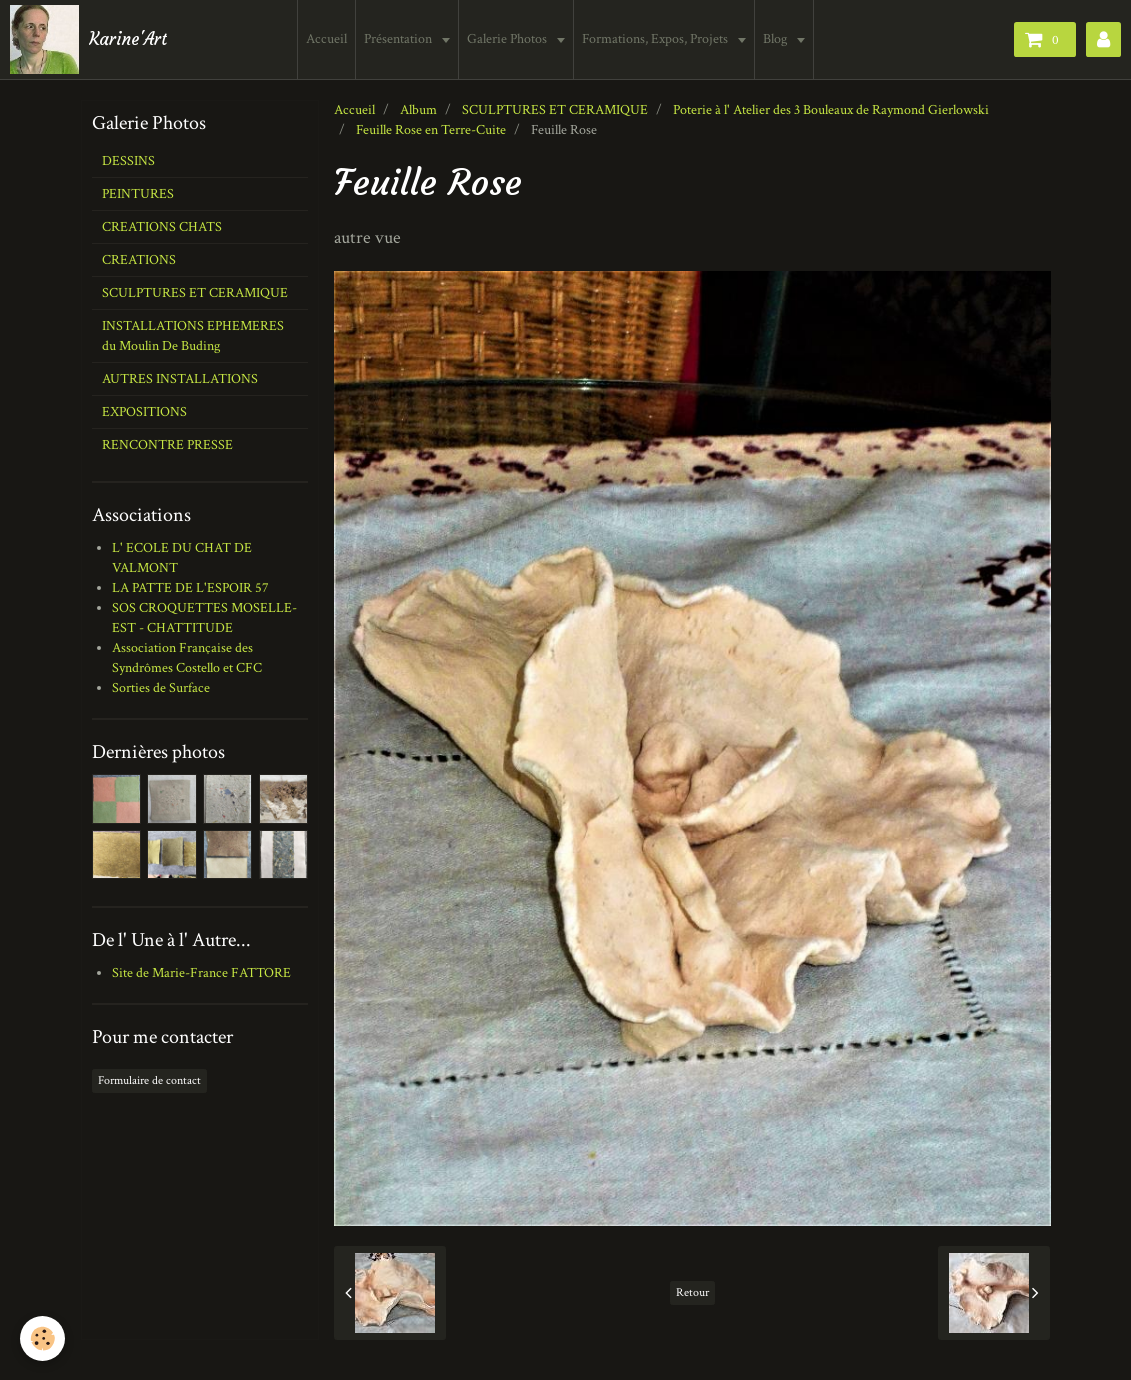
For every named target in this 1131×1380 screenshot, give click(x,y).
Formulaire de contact (149, 1080)
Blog (776, 39)
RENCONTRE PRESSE (167, 445)
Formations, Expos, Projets (656, 39)
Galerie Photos (508, 39)
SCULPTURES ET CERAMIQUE (555, 110)
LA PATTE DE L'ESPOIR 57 (190, 588)
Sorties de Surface (161, 688)
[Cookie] (42, 1338)
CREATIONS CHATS (162, 227)
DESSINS (128, 161)
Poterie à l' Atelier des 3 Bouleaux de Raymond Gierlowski (831, 110)
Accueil (326, 39)
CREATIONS (139, 260)
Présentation (399, 39)
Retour (692, 1292)
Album (418, 110)
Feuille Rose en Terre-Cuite (431, 130)
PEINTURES (138, 194)
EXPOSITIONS (144, 412)
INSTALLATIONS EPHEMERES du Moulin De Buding (193, 336)
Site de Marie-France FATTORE (201, 973)
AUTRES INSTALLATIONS (180, 379)
